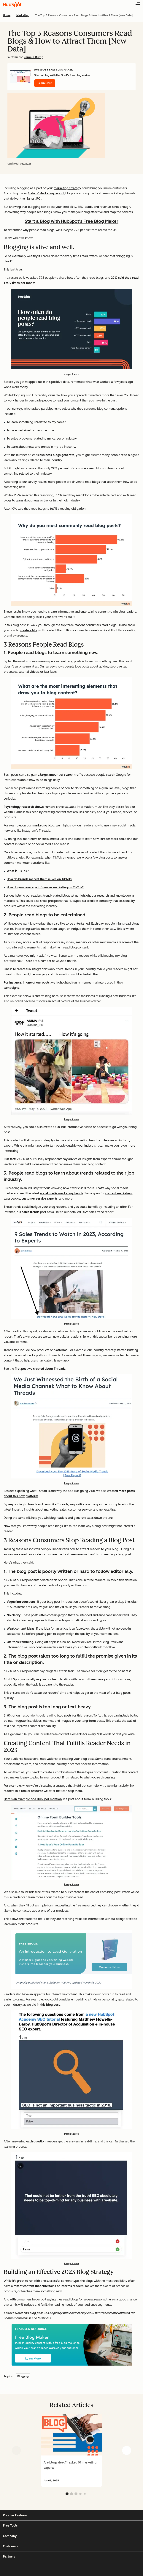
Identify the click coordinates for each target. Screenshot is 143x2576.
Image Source (71, 1119)
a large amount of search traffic (60, 774)
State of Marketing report (46, 193)
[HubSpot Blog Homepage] (12, 4)
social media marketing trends (61, 1193)
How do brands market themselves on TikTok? (39, 879)
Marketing (22, 15)
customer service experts (40, 1198)
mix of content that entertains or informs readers (49, 2286)
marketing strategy (67, 188)
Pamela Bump (33, 57)
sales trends (30, 1212)
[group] (71, 2450)
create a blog (29, 630)
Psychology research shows (24, 807)
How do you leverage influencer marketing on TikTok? (45, 887)
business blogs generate (56, 455)
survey (17, 408)
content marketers (118, 1193)
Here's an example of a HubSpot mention (33, 1799)
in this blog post (48, 2004)
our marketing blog (40, 825)
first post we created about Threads (40, 1368)
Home (6, 15)
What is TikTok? (18, 871)
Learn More (45, 83)
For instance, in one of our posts (27, 982)
